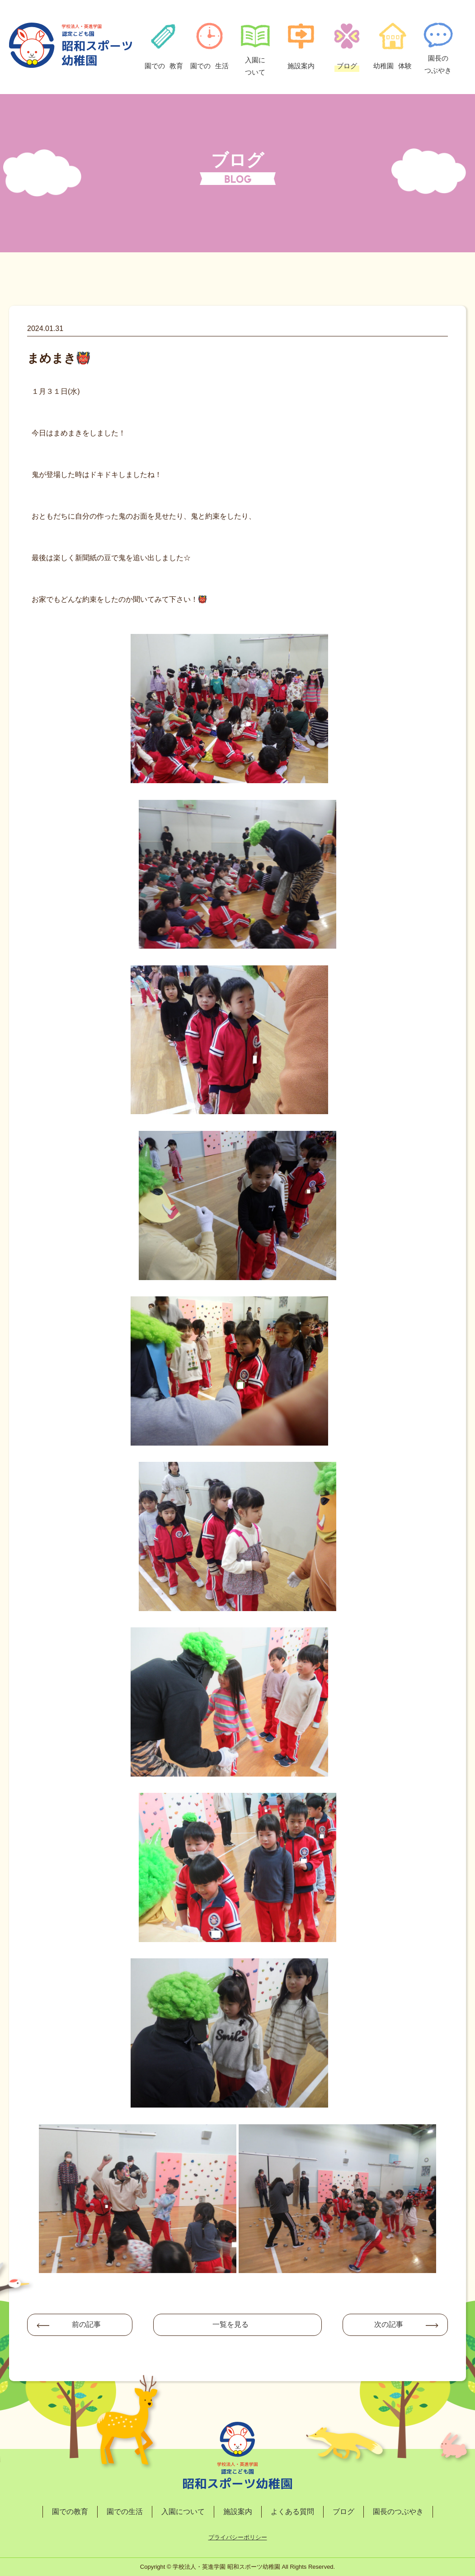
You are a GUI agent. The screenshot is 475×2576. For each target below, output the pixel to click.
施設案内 (237, 2511)
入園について (183, 2511)
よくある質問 (292, 2511)
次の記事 (388, 2324)
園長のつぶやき (398, 2511)
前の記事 (86, 2324)
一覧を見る (230, 2324)
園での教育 (70, 2511)
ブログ (343, 2511)
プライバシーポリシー (237, 2537)
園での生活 (125, 2511)
